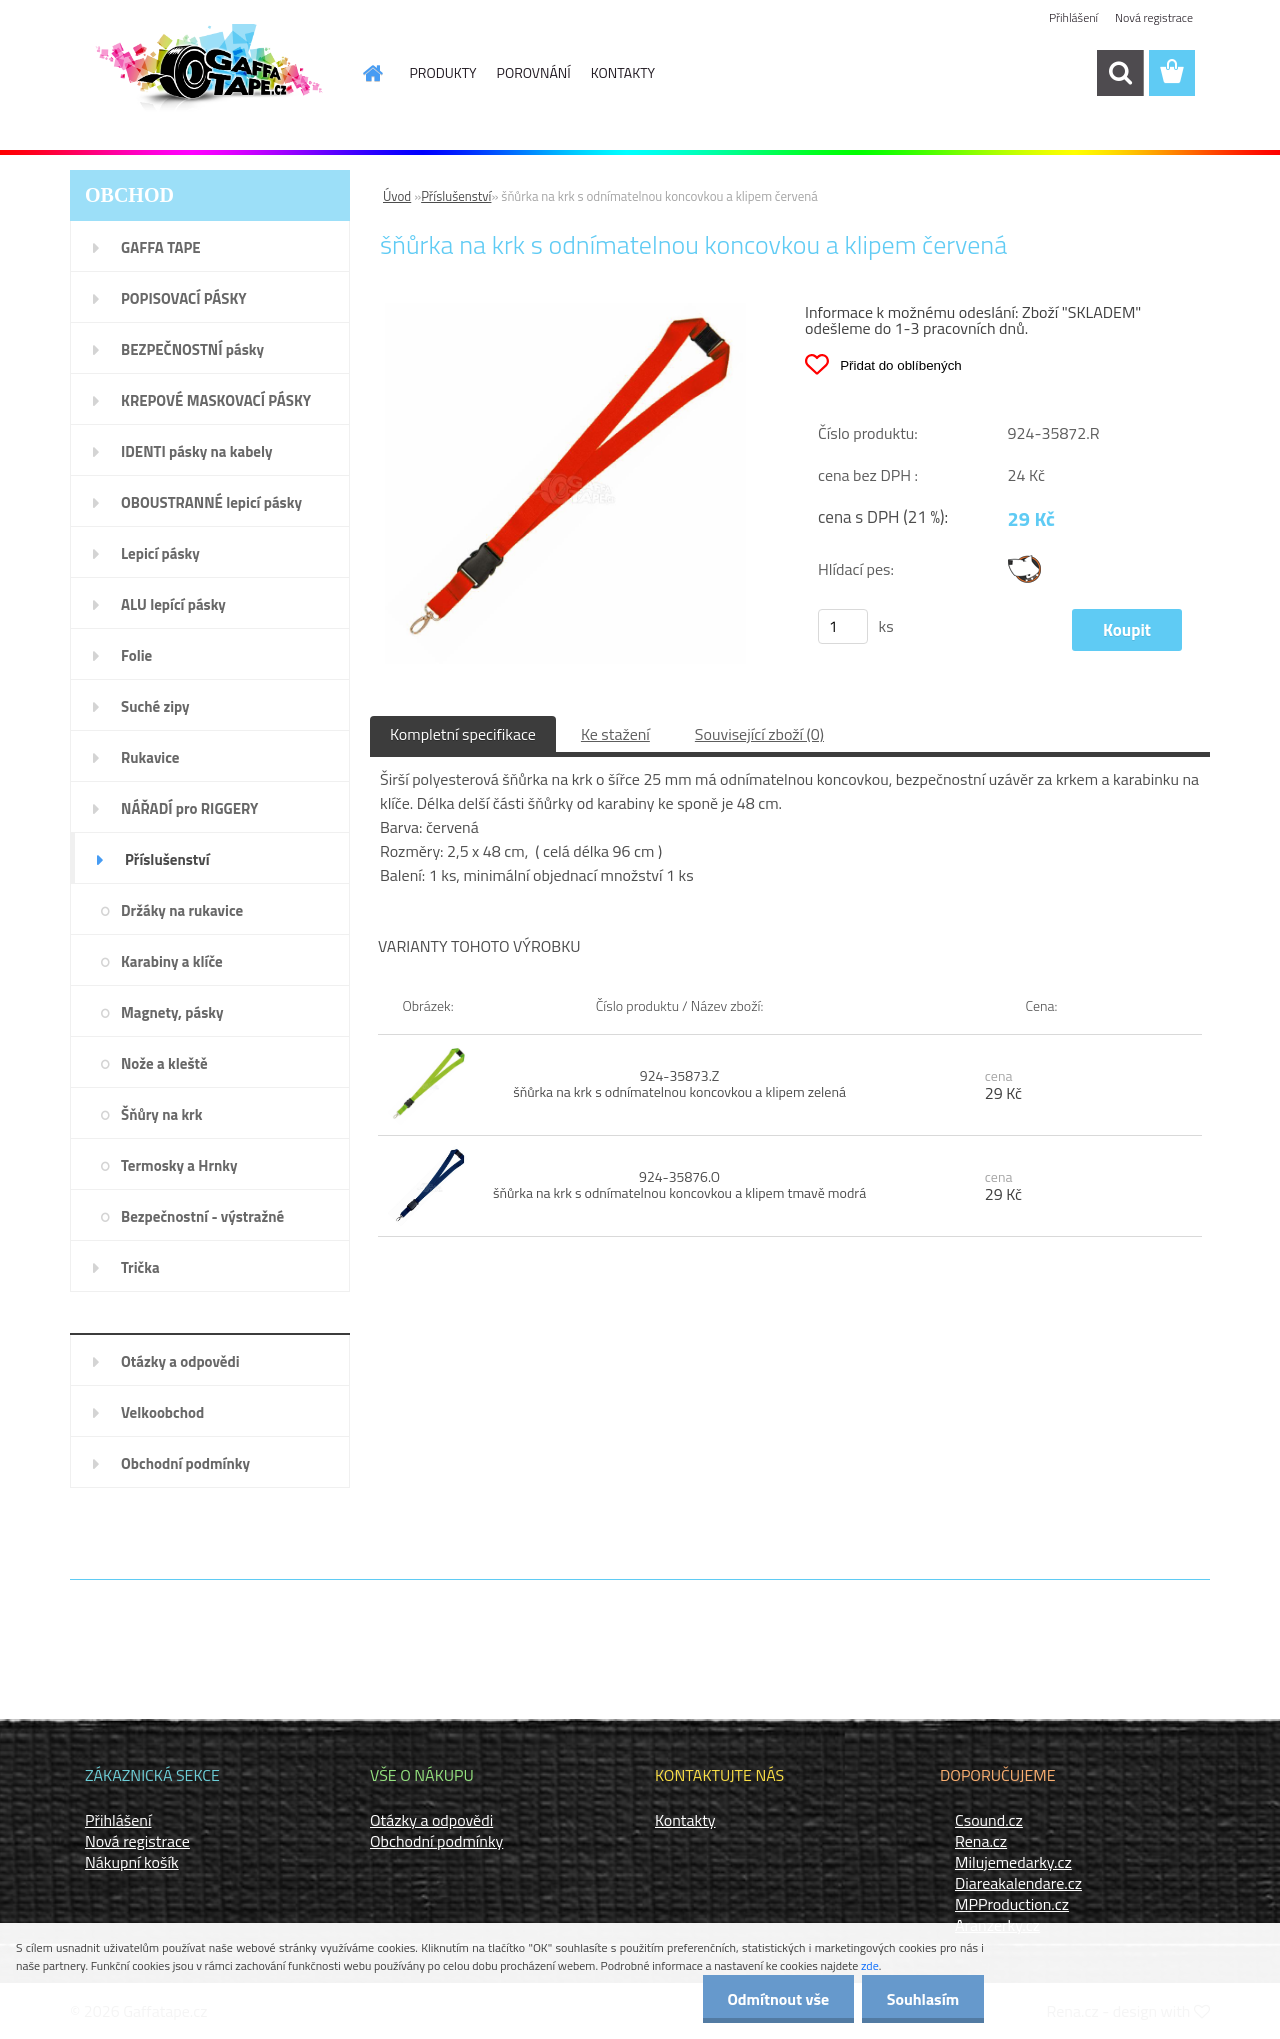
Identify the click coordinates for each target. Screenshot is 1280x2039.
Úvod (397, 196)
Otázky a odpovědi (431, 1820)
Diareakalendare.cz (1018, 1883)
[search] (1120, 73)
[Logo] (207, 74)
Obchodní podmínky (436, 1841)
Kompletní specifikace (463, 734)
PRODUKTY (443, 72)
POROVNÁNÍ (534, 72)
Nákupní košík (132, 1862)
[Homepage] (362, 73)
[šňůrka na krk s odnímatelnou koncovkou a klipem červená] (565, 311)
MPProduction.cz (1012, 1904)
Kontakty (685, 1820)
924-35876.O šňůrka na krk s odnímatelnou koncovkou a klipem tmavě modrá (679, 1184)
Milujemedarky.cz (1013, 1862)
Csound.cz (989, 1820)
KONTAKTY (623, 72)
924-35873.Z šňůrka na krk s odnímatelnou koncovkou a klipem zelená (679, 1083)
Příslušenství (456, 196)
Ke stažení (615, 734)
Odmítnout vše (778, 1999)
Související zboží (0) (759, 734)
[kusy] (843, 626)
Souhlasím (922, 1999)
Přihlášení (1073, 17)
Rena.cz (981, 1841)
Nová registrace (1154, 17)
